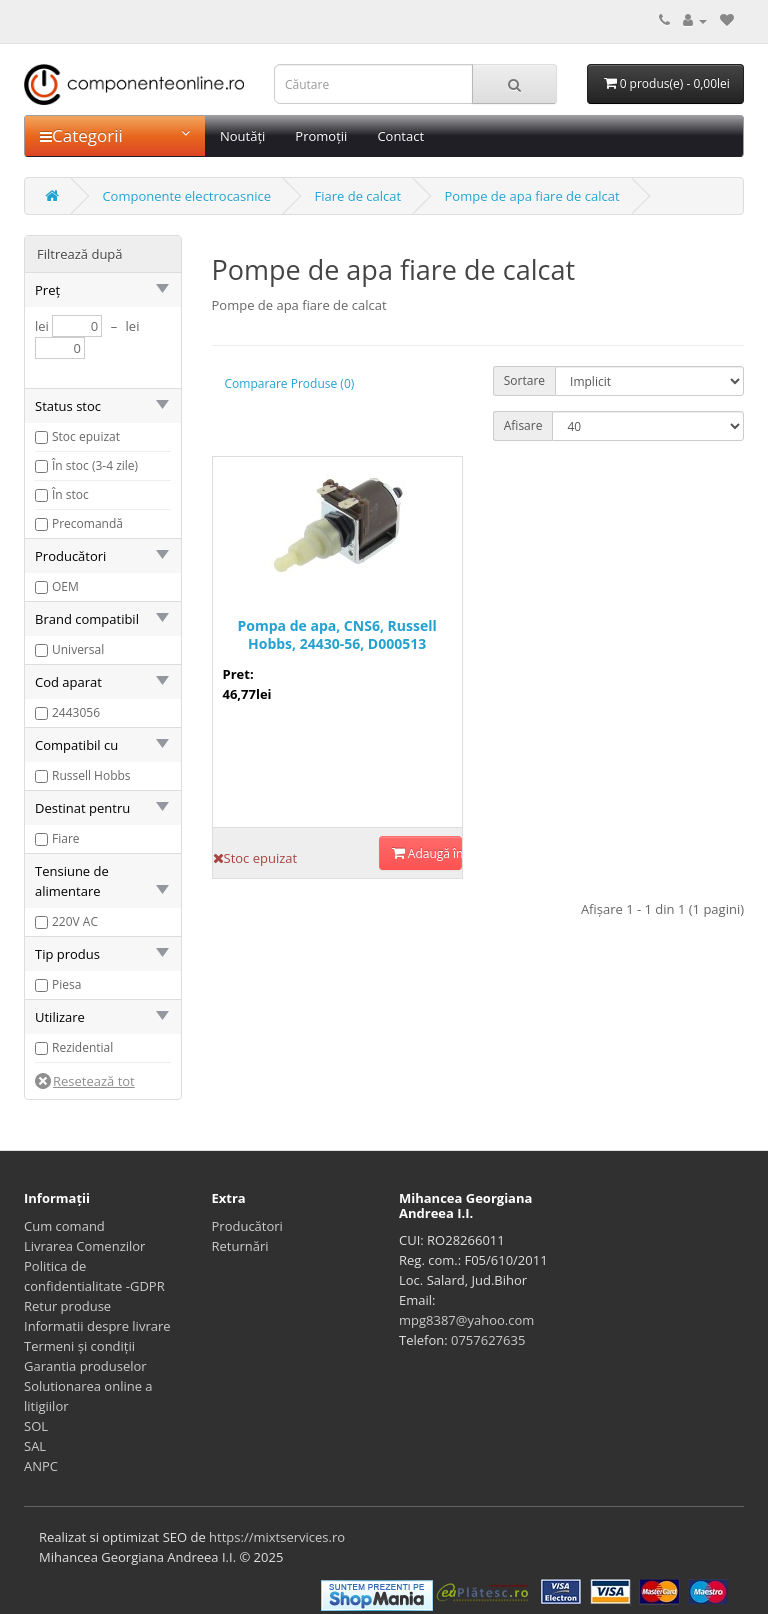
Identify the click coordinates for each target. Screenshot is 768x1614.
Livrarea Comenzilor (84, 1246)
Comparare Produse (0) (290, 383)
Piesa (66, 984)
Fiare (66, 838)
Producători (247, 1226)
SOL (36, 1426)
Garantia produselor (85, 1366)
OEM (65, 586)
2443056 (76, 712)
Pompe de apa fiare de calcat (532, 196)
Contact (400, 136)
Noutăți (242, 136)
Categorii (115, 135)
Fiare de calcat (357, 196)
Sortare (524, 380)
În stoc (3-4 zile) (95, 465)
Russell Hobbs (91, 775)
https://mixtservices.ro (277, 1537)
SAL (35, 1446)
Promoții (321, 136)
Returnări (240, 1246)
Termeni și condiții (79, 1346)
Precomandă (87, 523)
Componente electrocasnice (186, 196)
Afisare (523, 425)
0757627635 (488, 1340)
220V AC (75, 921)
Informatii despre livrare (97, 1326)
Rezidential (82, 1047)
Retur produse (67, 1306)
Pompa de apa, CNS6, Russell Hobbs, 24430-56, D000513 (337, 635)
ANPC (41, 1466)
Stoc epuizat (86, 436)
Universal (78, 649)
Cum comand (64, 1226)
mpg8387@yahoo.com (466, 1320)
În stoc (70, 494)
